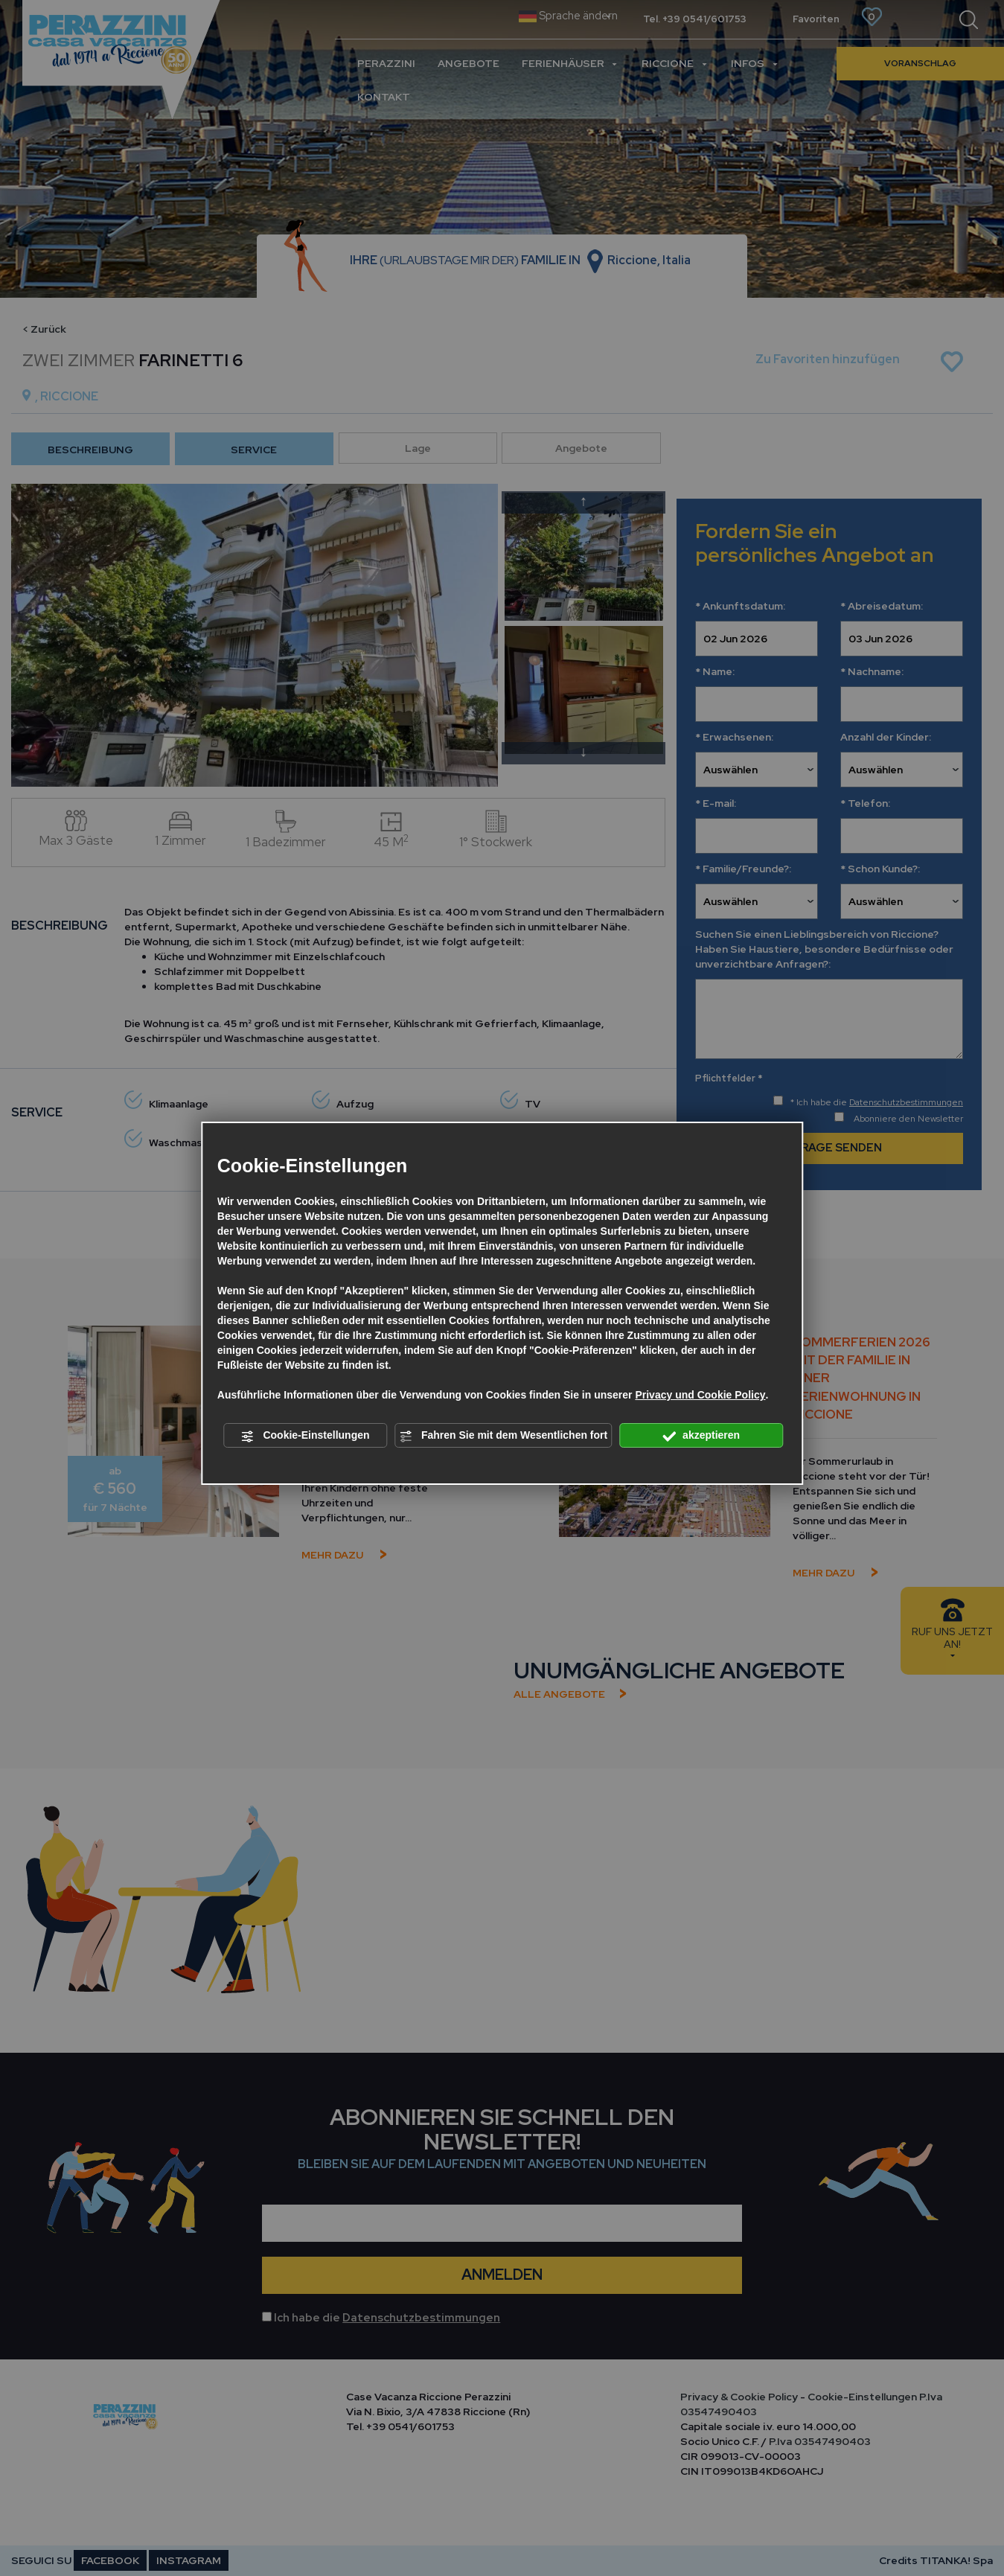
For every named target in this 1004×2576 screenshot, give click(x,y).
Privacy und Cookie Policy (700, 1395)
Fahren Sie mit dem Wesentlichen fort (503, 1435)
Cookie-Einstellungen (305, 1435)
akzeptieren (701, 1435)
